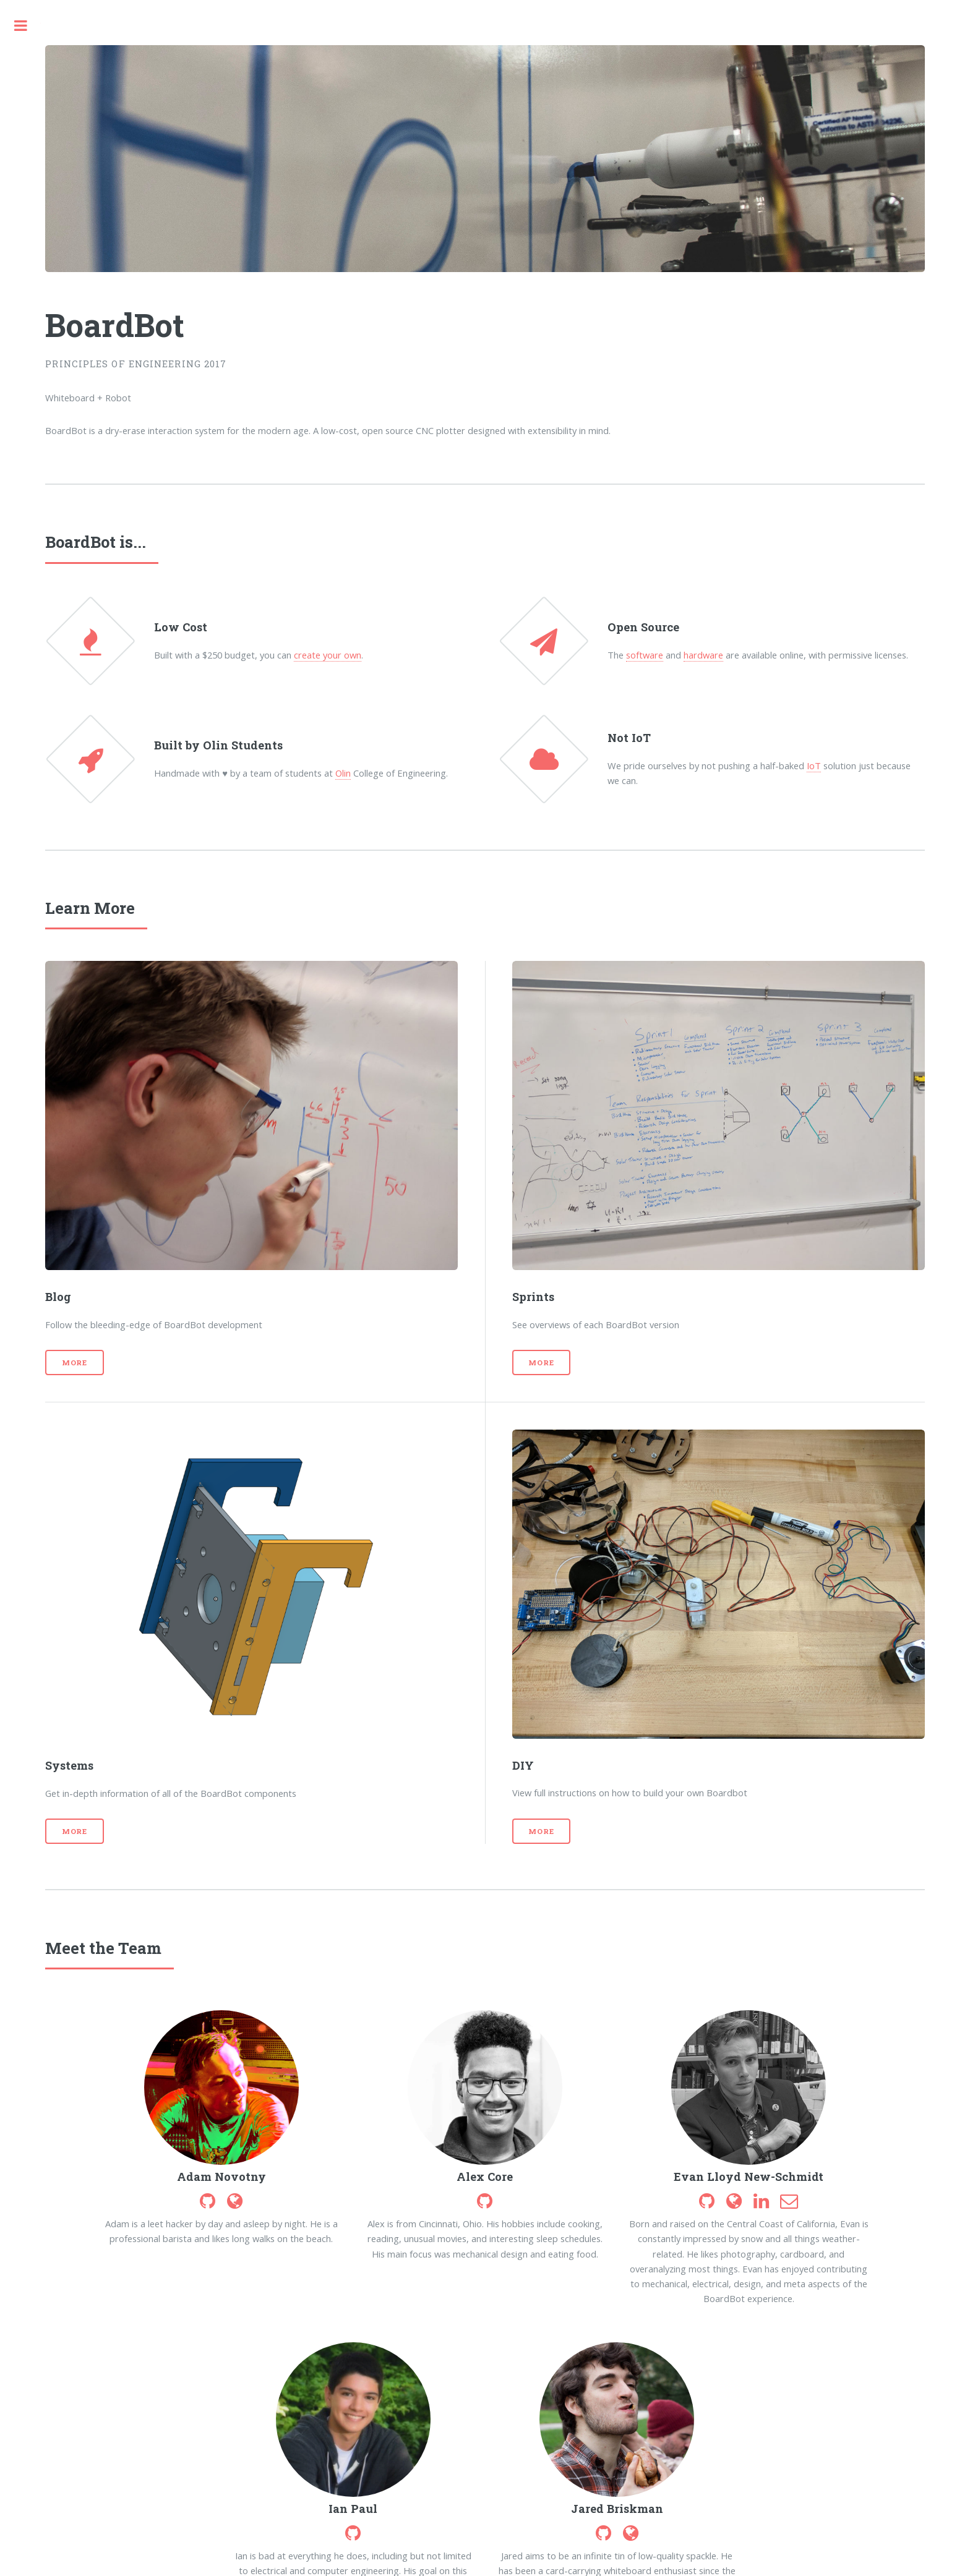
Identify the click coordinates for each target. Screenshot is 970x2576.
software (644, 655)
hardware (703, 655)
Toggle (20, 25)
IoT (814, 765)
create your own (327, 655)
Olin (343, 773)
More (75, 1362)
